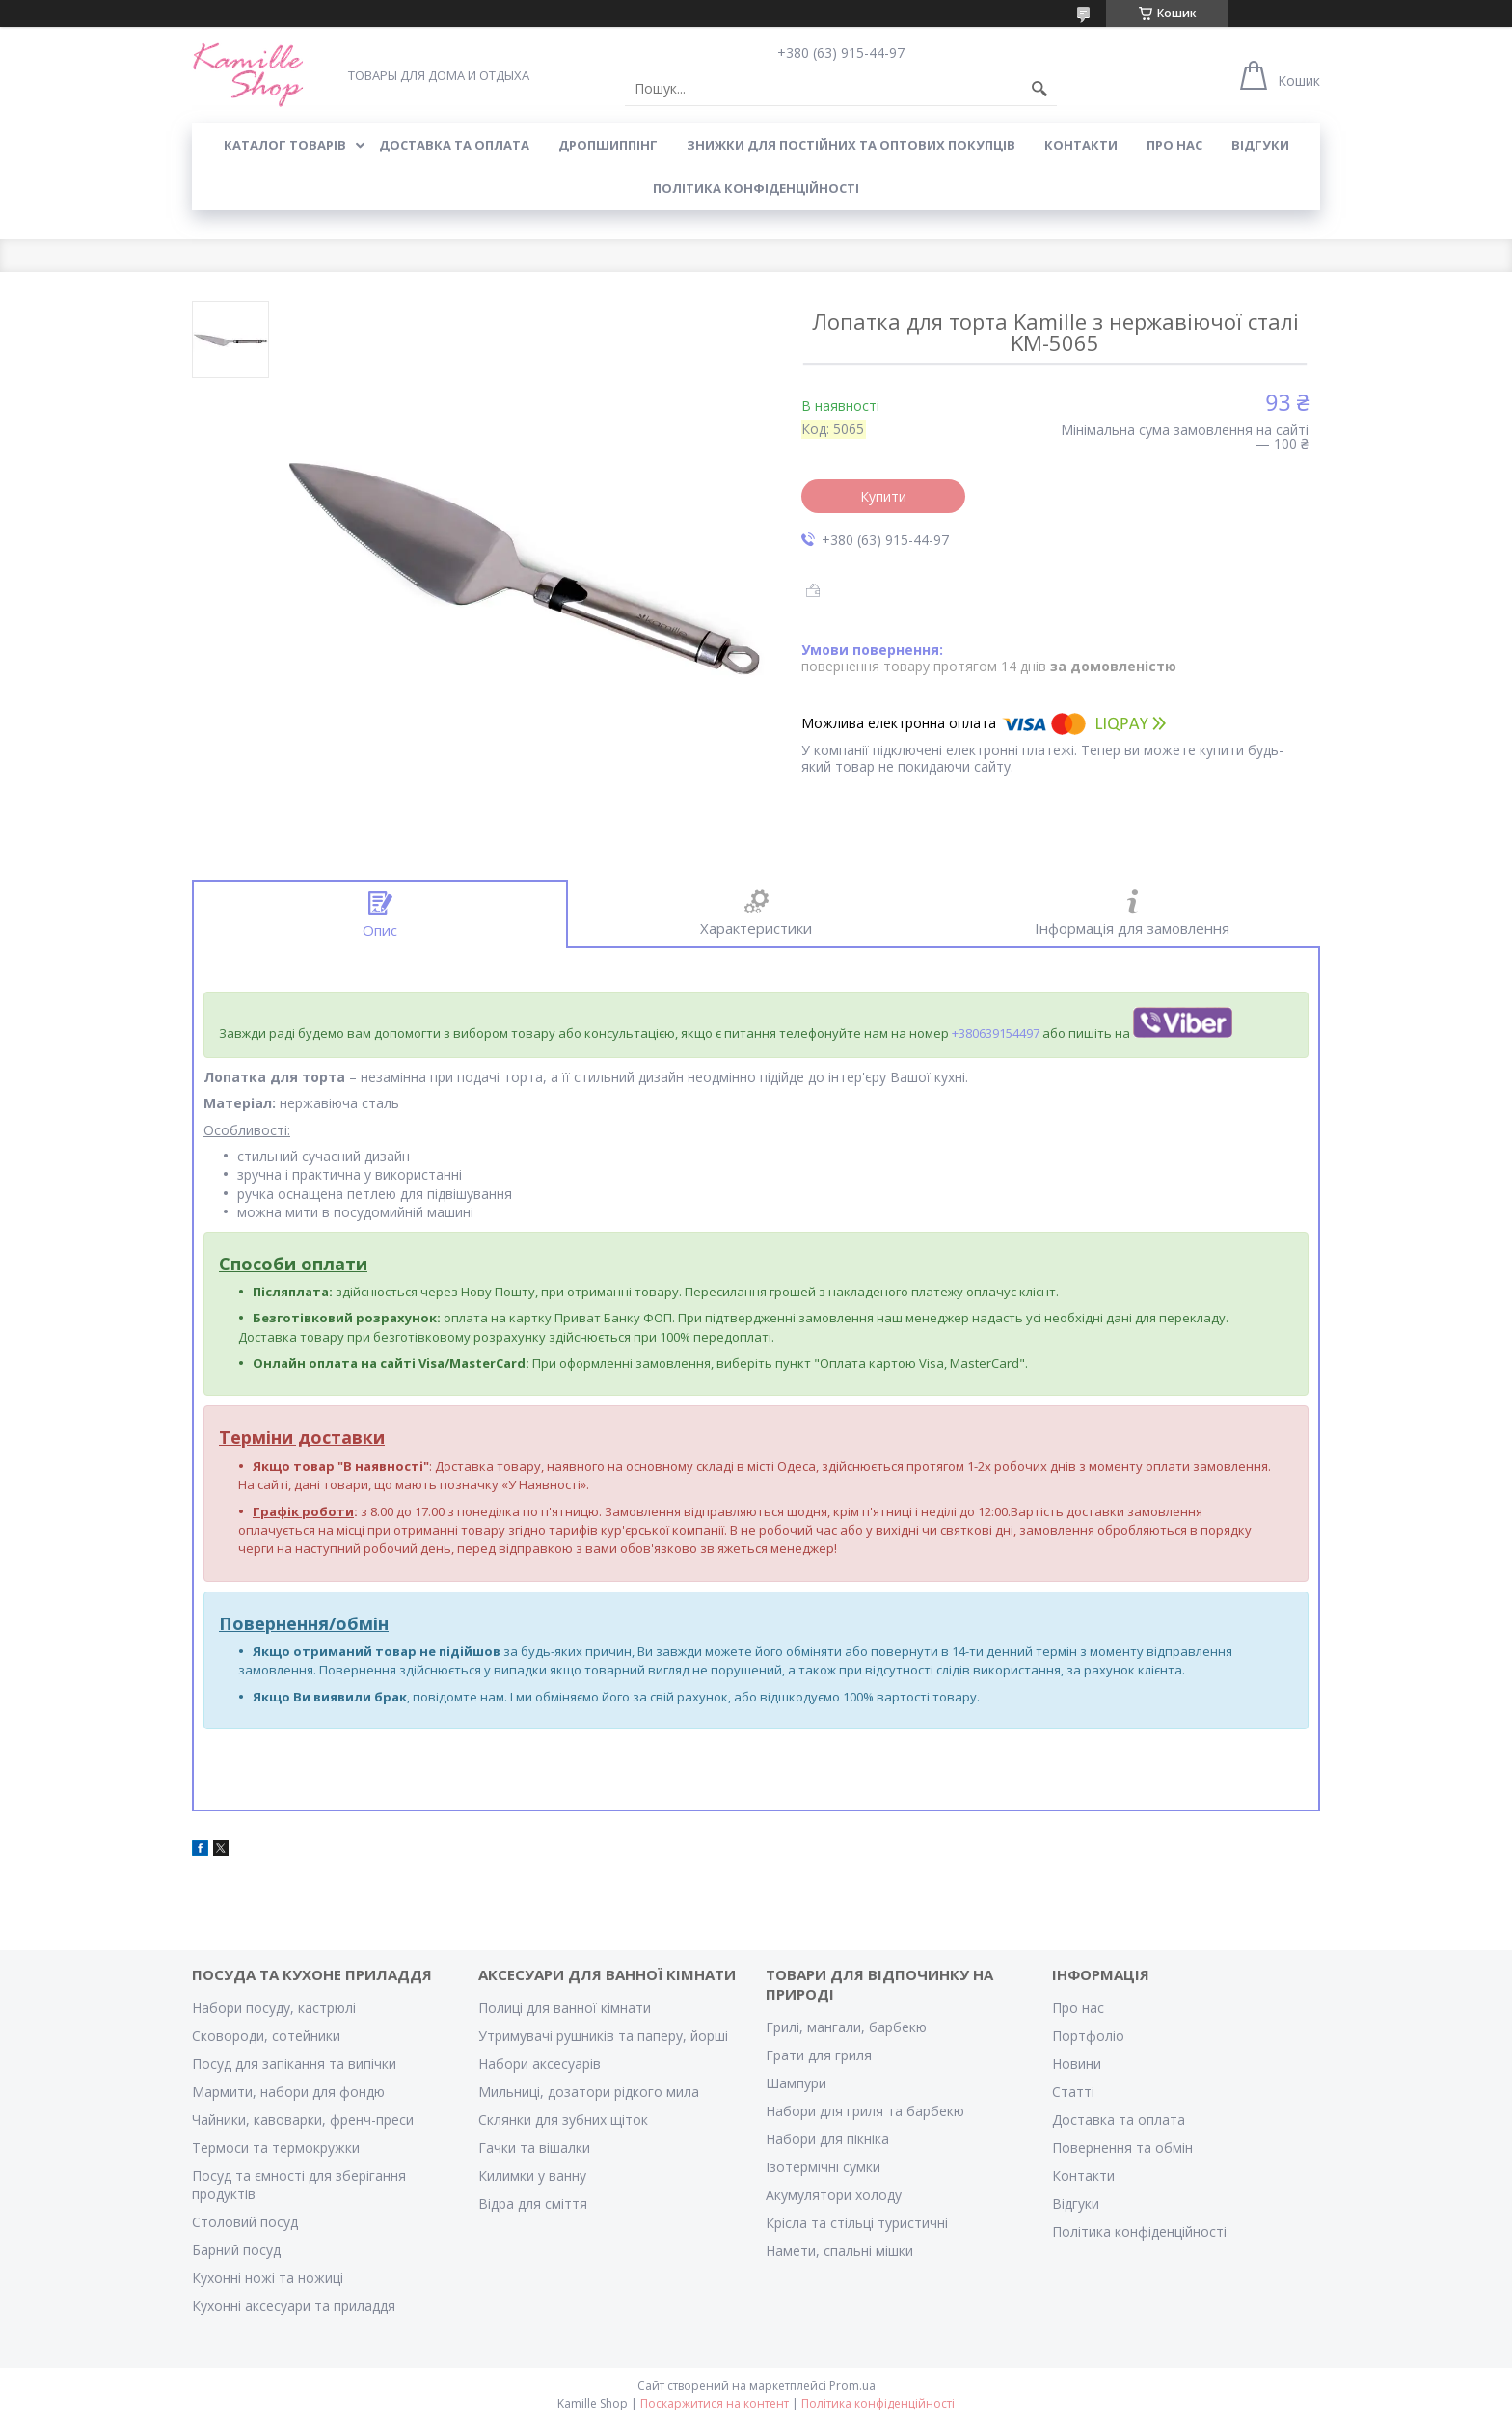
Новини (1076, 2064)
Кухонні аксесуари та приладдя (293, 2306)
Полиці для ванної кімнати (564, 2008)
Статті (1073, 2091)
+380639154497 (996, 1033)
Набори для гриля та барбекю (865, 2111)
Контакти (1083, 2175)
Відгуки (1075, 2203)
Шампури (796, 2083)
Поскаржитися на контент (714, 2403)
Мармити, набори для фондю (288, 2091)
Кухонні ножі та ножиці (267, 2278)
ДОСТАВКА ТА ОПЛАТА (454, 144)
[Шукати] (1039, 88)
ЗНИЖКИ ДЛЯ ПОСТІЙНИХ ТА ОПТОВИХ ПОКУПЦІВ (851, 144)
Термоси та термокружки (276, 2147)
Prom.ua (852, 2386)
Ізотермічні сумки (823, 2167)
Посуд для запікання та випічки (294, 2064)
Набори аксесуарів (539, 2064)
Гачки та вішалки (534, 2147)
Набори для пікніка (827, 2139)
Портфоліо (1088, 2036)
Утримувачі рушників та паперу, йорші (603, 2036)
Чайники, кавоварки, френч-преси (303, 2119)
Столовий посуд (245, 2222)
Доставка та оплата (1118, 2119)
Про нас (1078, 2008)
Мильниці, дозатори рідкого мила (588, 2091)
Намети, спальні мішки (839, 2251)
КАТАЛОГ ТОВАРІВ (285, 144)
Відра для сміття (532, 2203)
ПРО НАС (1174, 144)
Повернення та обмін (1122, 2147)
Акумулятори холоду (834, 2195)
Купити (883, 496)
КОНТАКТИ (1081, 144)
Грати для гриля (819, 2055)
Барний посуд (236, 2250)
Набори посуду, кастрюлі (274, 2008)
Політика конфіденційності (756, 188)
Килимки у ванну (532, 2175)
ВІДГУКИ (1260, 144)
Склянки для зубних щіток (563, 2119)
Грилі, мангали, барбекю (846, 2027)
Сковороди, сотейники (266, 2036)
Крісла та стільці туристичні (857, 2223)
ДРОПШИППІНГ (608, 144)
